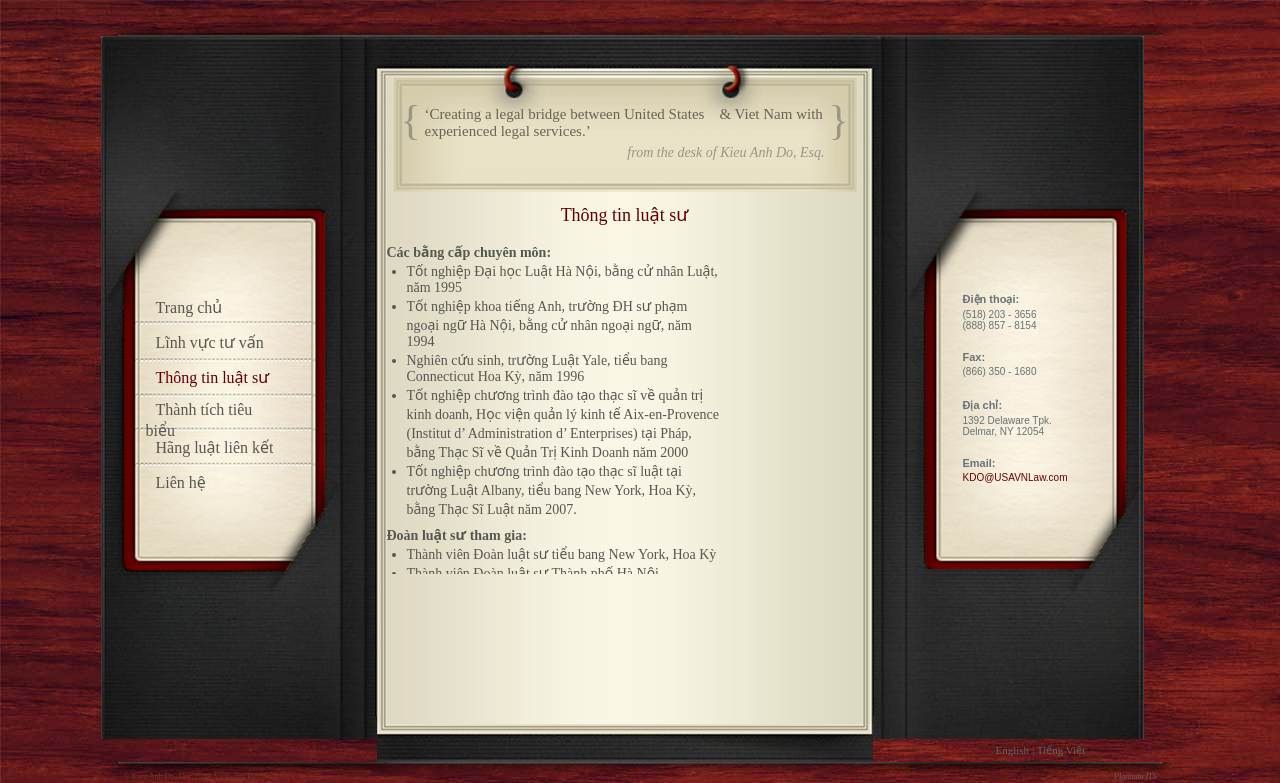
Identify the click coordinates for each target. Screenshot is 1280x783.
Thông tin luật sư (213, 377)
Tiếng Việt (1061, 750)
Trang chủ (189, 307)
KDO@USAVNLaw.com (1015, 477)
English (1013, 750)
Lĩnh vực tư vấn (210, 342)
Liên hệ (181, 482)
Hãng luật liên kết (215, 447)
